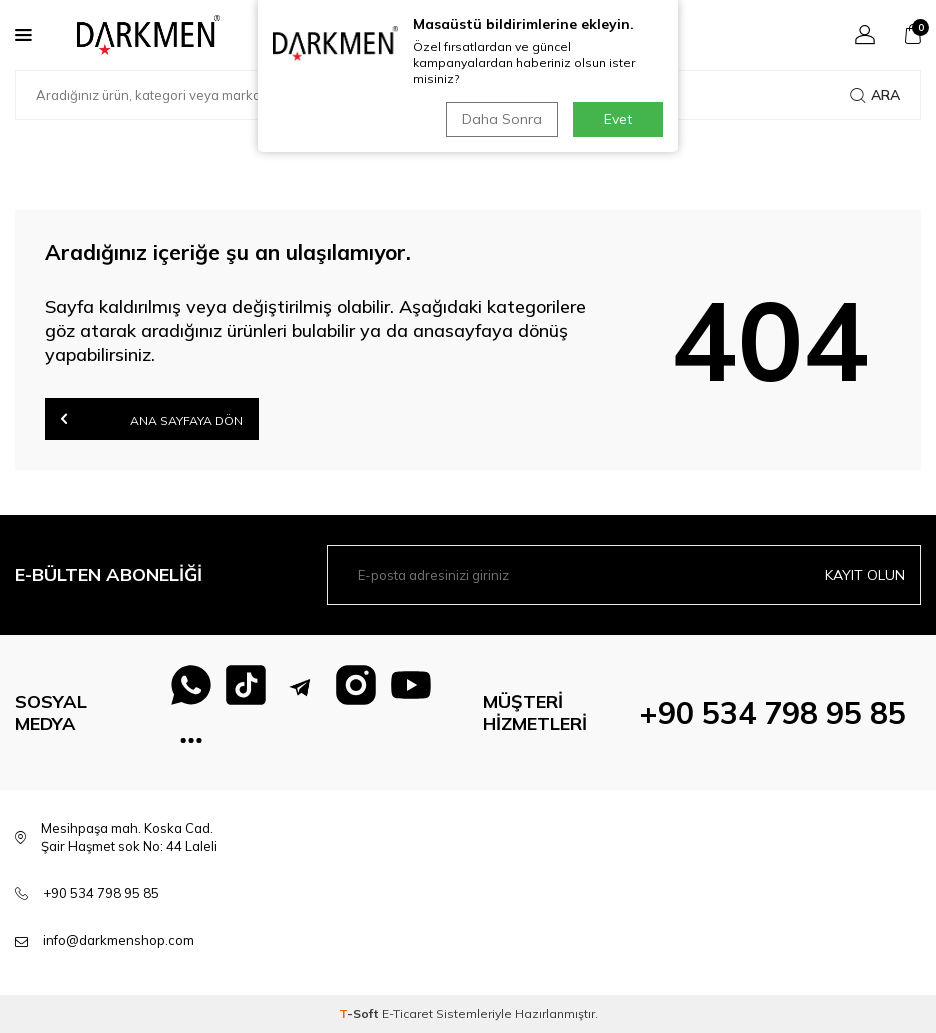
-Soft (360, 1013)
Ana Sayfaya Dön (152, 418)
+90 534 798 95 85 (772, 713)
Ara (875, 95)
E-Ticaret (407, 1013)
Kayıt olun (865, 575)
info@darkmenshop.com (118, 940)
